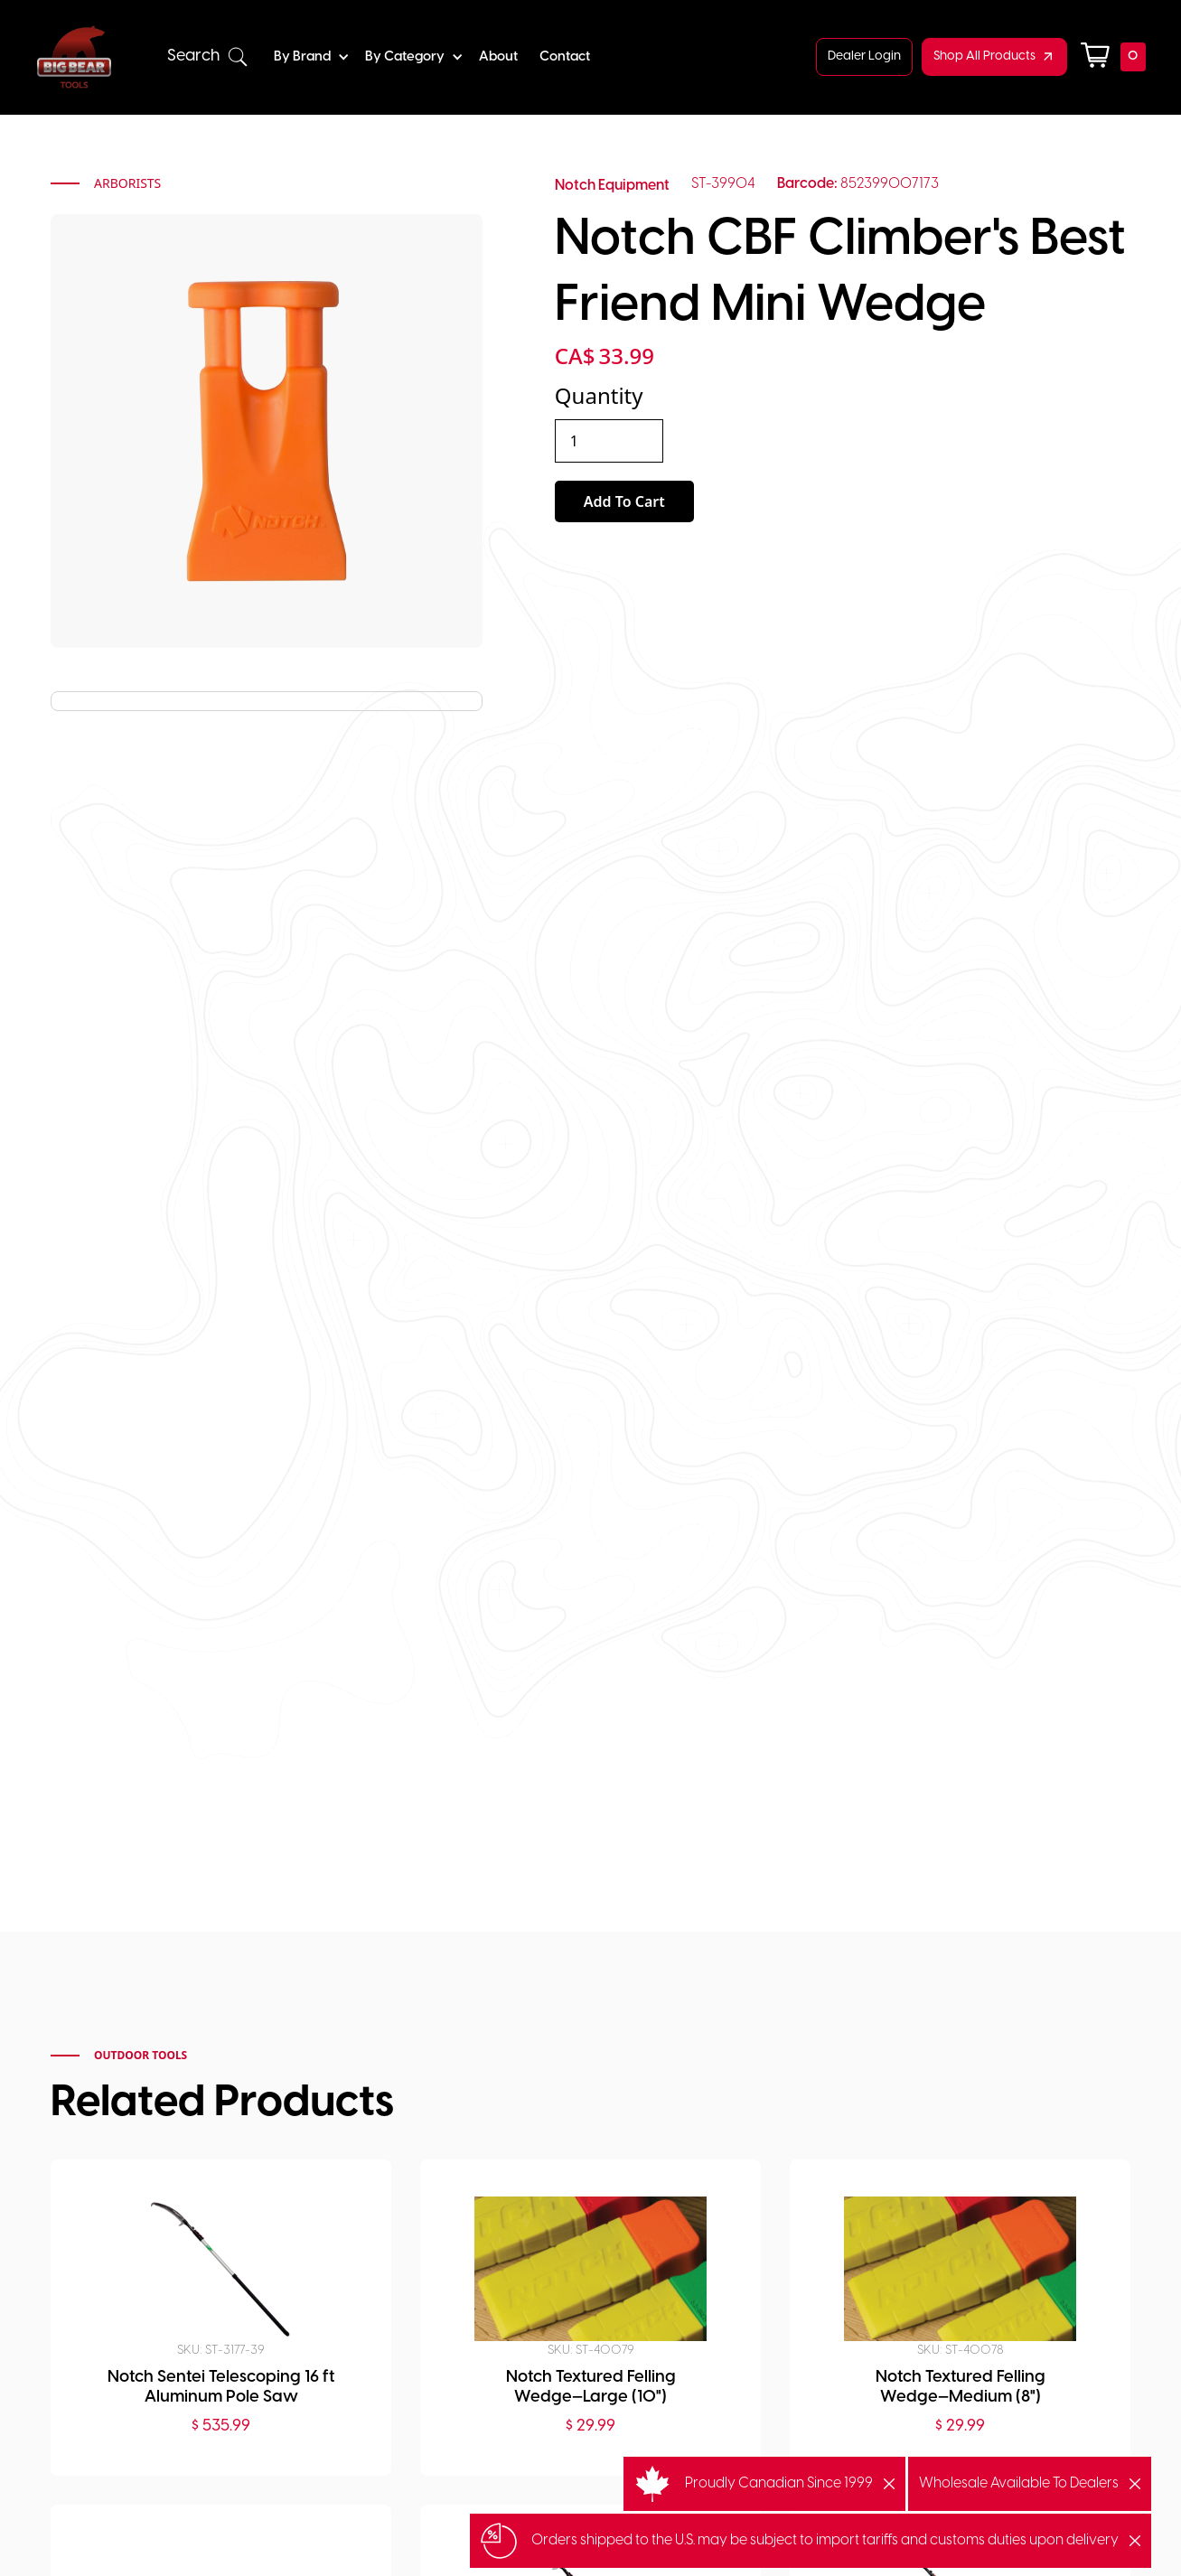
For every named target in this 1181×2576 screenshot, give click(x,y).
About (498, 57)
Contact (564, 57)
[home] (74, 57)
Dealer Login (864, 56)
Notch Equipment (612, 185)
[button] (207, 56)
